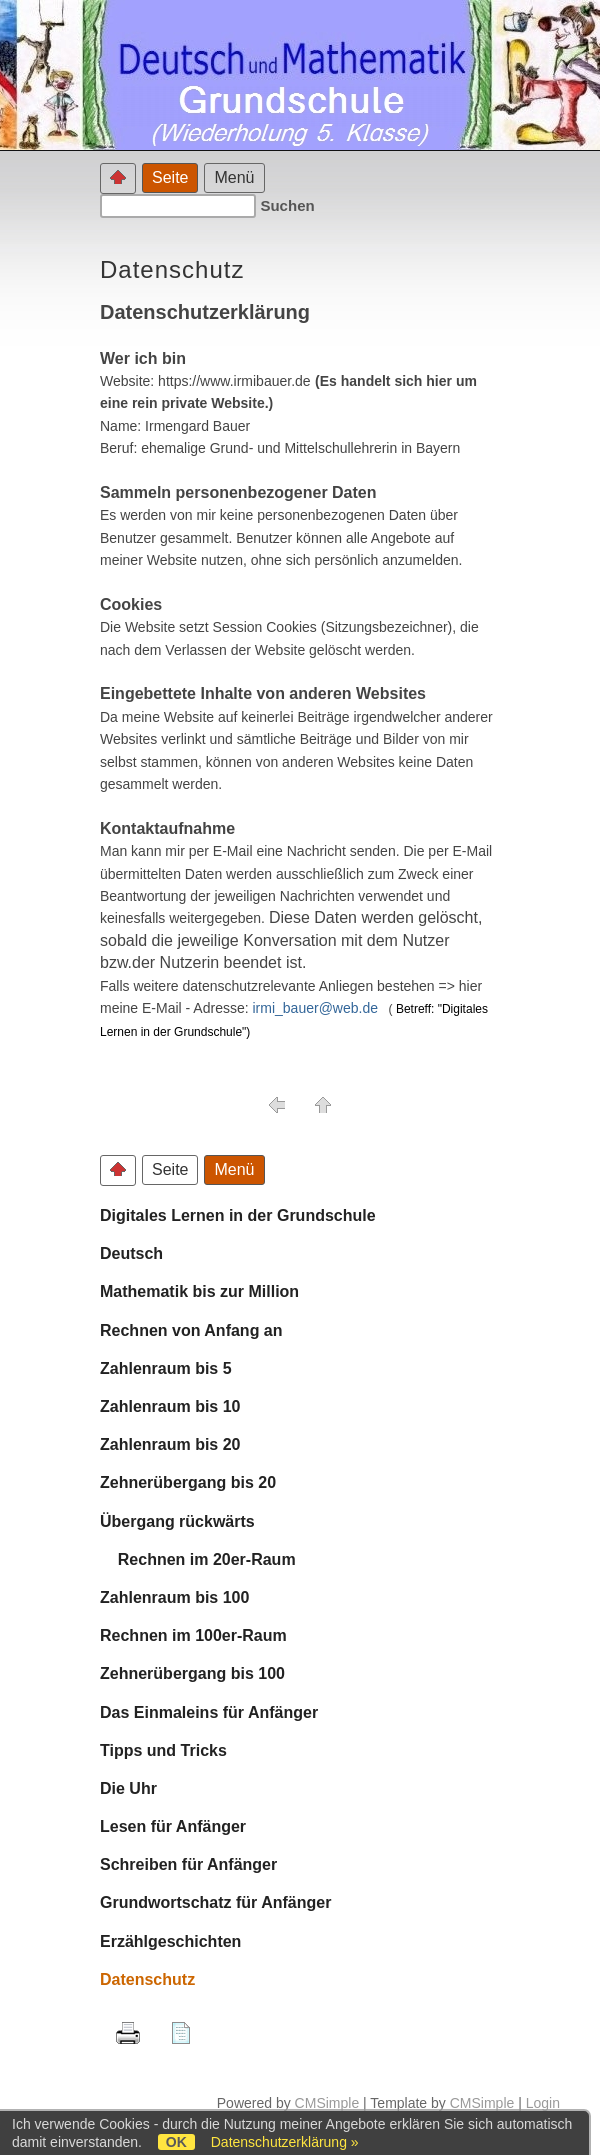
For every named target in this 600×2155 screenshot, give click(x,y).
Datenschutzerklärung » (285, 2142)
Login (543, 2103)
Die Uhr (128, 1788)
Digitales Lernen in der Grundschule (238, 1215)
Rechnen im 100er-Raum (193, 1635)
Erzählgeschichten (170, 1941)
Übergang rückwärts (177, 1521)
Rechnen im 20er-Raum (198, 1559)
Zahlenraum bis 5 (166, 1368)
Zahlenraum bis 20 (170, 1444)
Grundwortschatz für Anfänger (215, 1902)
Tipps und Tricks (163, 1750)
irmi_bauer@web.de (316, 1008)
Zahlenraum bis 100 (174, 1597)
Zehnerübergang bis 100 (192, 1673)
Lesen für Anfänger (173, 1826)
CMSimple (327, 2103)
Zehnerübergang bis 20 (188, 1482)
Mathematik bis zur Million (199, 1291)
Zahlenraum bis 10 (170, 1406)
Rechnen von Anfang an (191, 1330)
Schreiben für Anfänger (188, 1864)
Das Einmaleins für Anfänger (209, 1712)
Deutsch (131, 1253)
